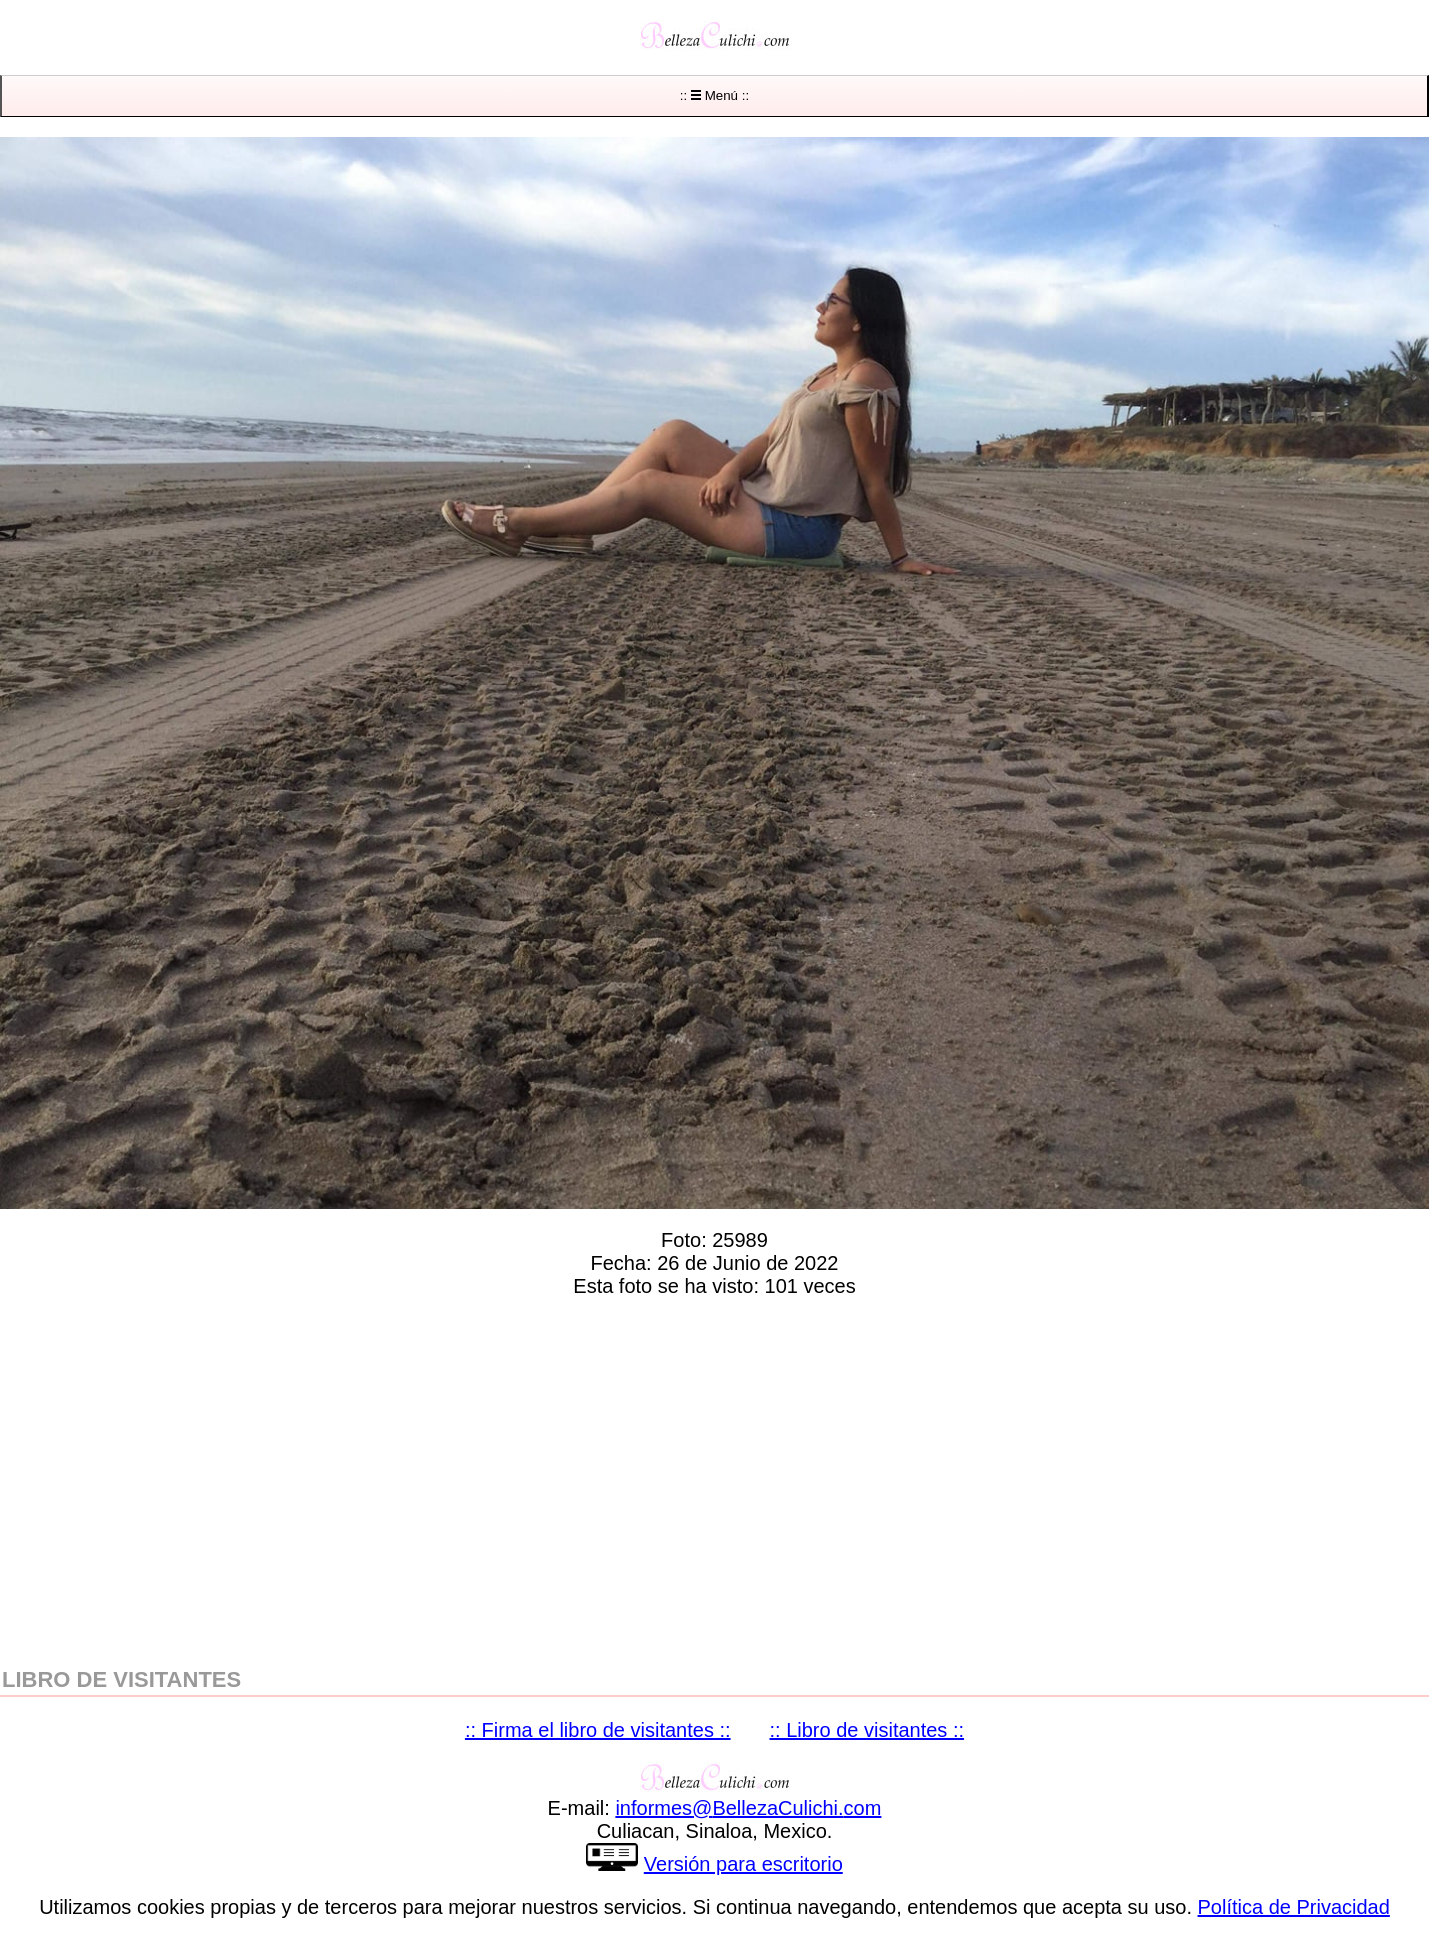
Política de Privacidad (1294, 1907)
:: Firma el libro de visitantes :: (598, 1730)
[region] (714, 1478)
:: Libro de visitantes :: (867, 1730)
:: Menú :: (714, 95)
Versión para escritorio (743, 1864)
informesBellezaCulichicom (748, 1808)
